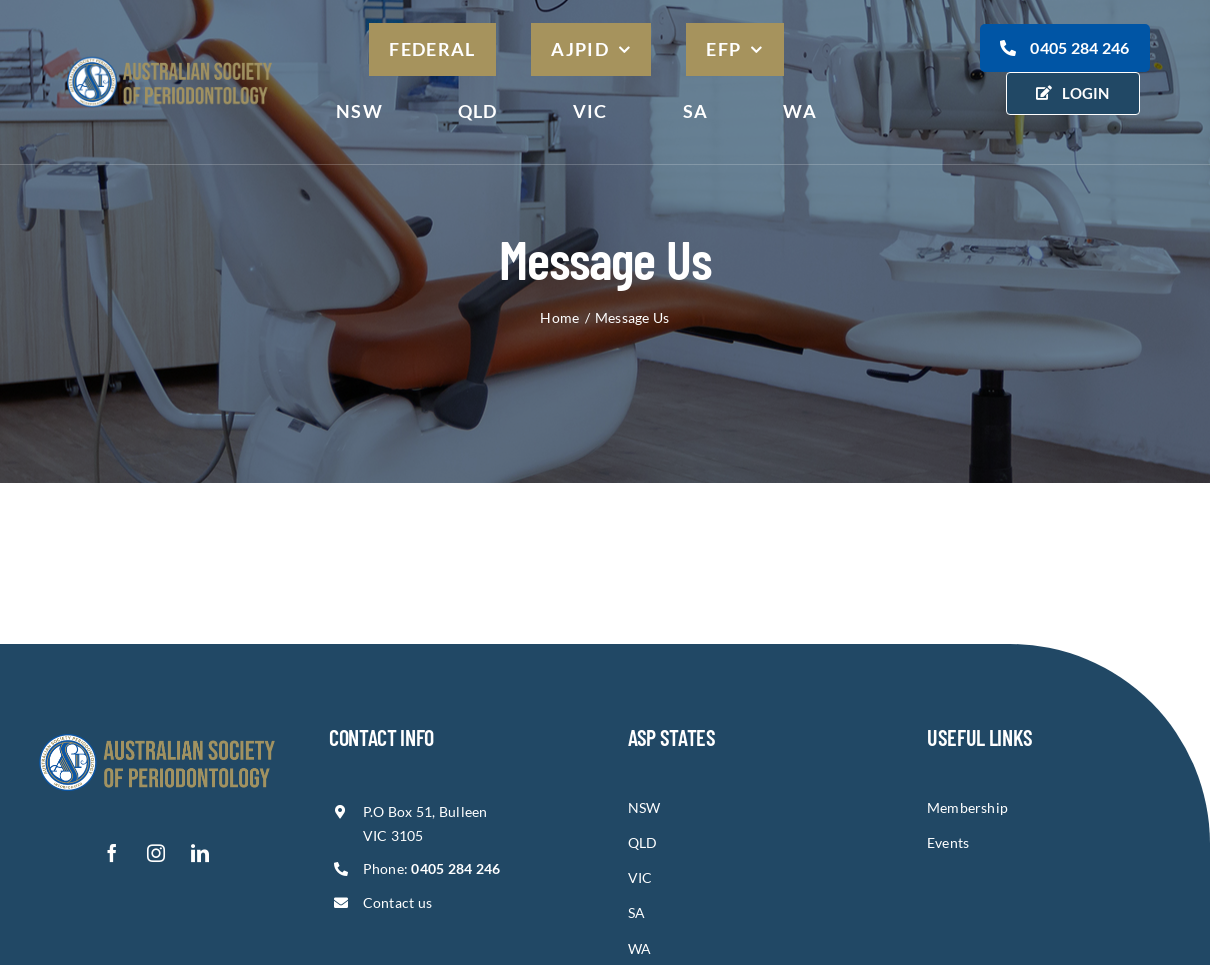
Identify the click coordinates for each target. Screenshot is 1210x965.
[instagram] (157, 853)
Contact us (398, 902)
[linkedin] (201, 853)
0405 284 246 (1065, 47)
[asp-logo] (170, 57)
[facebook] (113, 853)
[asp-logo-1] (157, 733)
